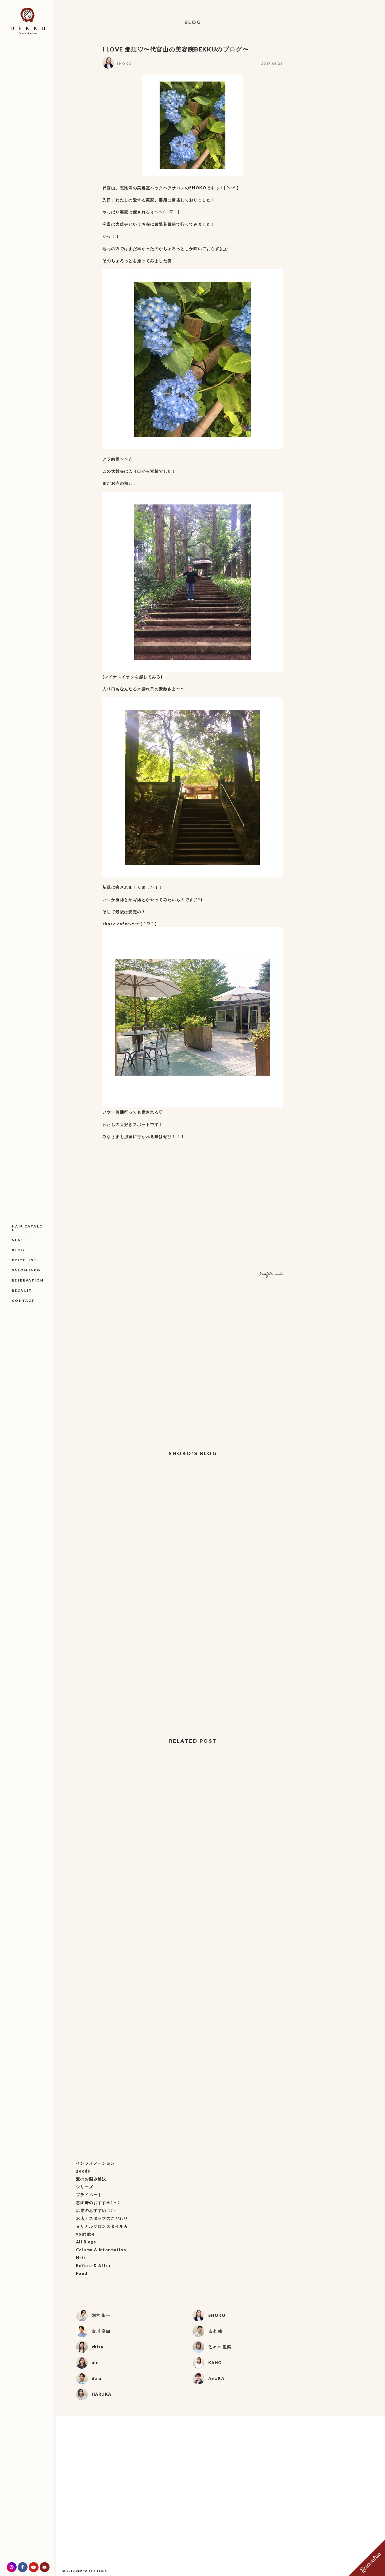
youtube (85, 2234)
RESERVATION (28, 1280)
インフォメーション (95, 2163)
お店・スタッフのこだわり (102, 2218)
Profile (266, 1274)
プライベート (89, 2194)
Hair (81, 2257)
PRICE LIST (24, 1260)
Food (82, 2273)
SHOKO (124, 63)
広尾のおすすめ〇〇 (95, 2210)
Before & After (93, 2265)
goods (83, 2171)
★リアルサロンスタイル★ (102, 2226)
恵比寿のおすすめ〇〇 (97, 2202)
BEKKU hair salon (91, 2570)
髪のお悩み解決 (91, 2178)
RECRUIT (22, 1290)
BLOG (18, 1250)
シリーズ (84, 2186)
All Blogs (86, 2242)
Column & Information (101, 2249)
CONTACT (23, 1300)
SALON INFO (26, 1270)
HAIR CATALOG (27, 1228)
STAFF (19, 1240)
